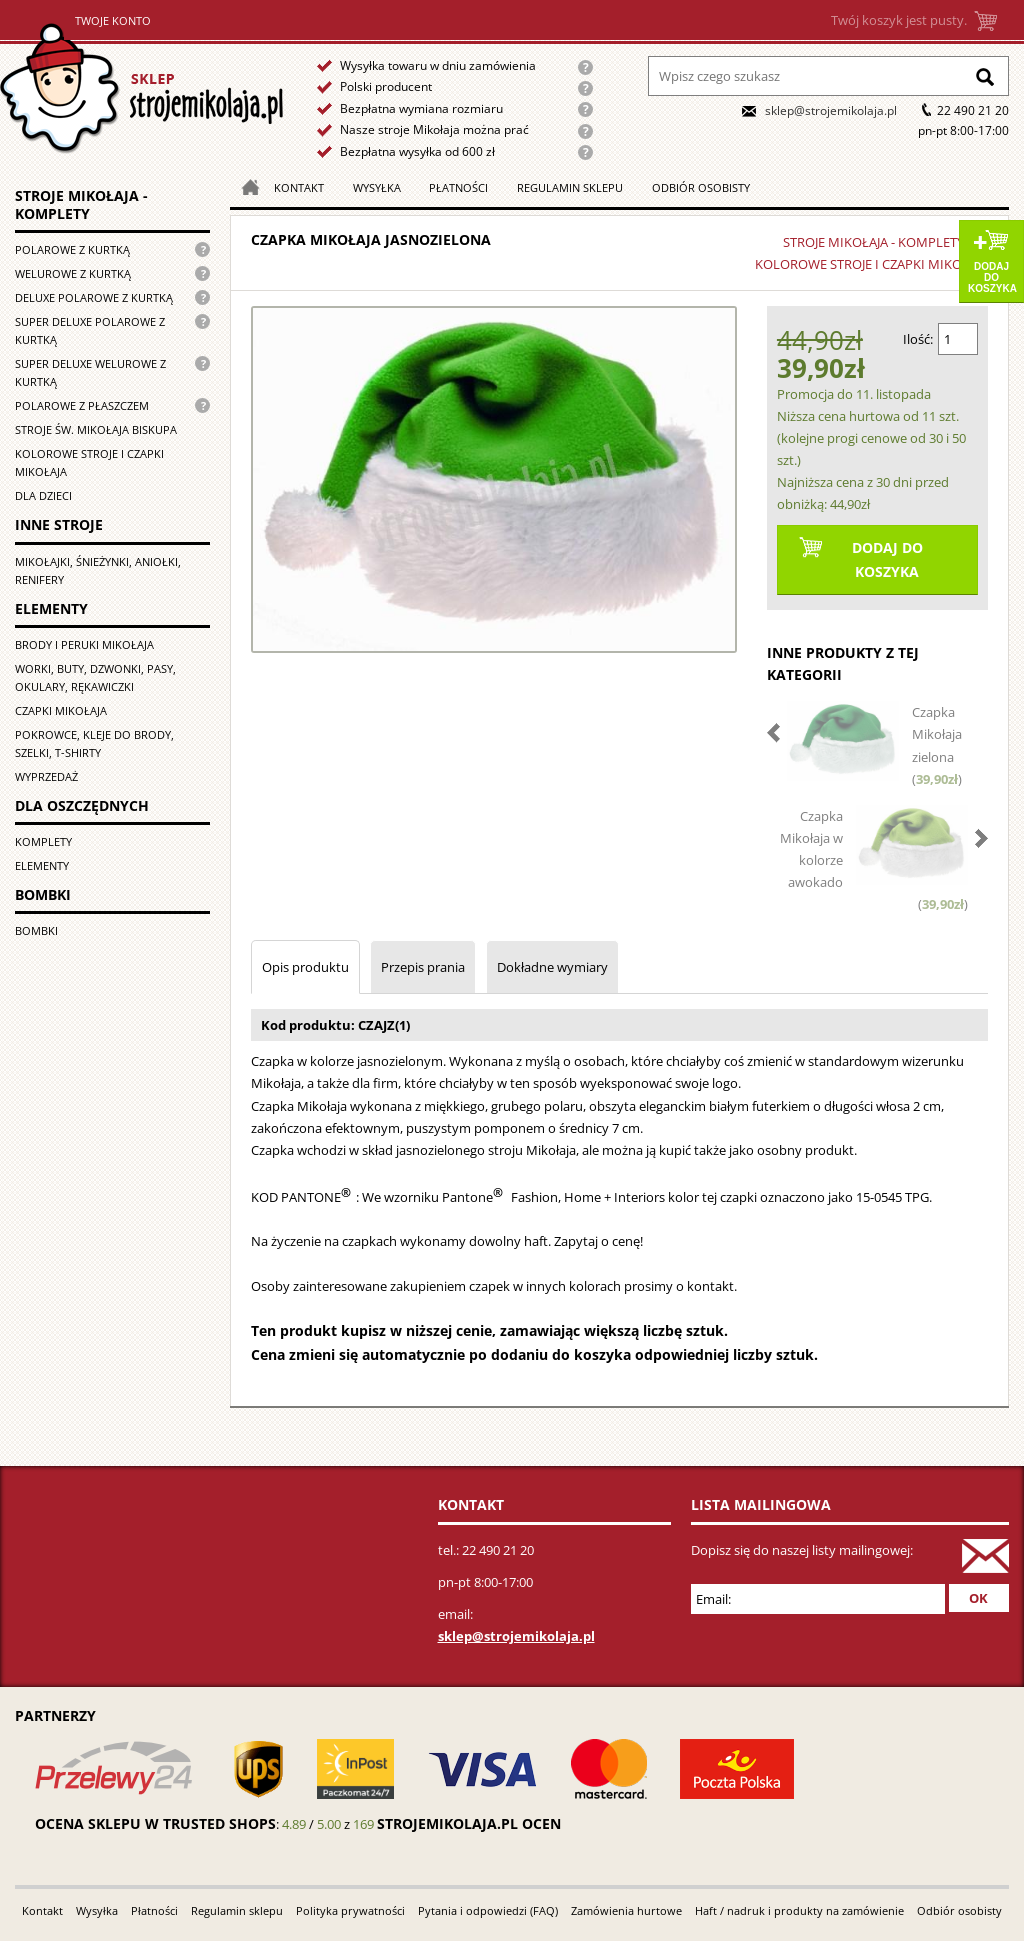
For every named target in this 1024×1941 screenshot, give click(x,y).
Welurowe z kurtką (73, 273)
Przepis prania (423, 967)
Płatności (458, 187)
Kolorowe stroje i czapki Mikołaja (89, 462)
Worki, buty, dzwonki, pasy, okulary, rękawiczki (95, 677)
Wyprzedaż (46, 776)
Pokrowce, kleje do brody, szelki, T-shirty (94, 743)
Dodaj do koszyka (992, 277)
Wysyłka (377, 187)
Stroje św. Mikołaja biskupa (96, 429)
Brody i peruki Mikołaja (84, 644)
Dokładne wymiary (552, 967)
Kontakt (299, 187)
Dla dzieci (43, 495)
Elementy (42, 865)
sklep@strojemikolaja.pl (831, 110)
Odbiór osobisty (701, 187)
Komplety (43, 841)
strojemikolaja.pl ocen (469, 1823)
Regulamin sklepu (570, 187)
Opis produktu (305, 967)
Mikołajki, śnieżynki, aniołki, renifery (98, 570)
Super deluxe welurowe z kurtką (90, 372)
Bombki (36, 930)
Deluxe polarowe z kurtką (94, 297)
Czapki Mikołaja (61, 710)
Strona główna (141, 88)
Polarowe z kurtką (72, 249)
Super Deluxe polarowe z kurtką (90, 330)
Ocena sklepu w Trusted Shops (155, 1823)
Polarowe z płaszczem (82, 405)
